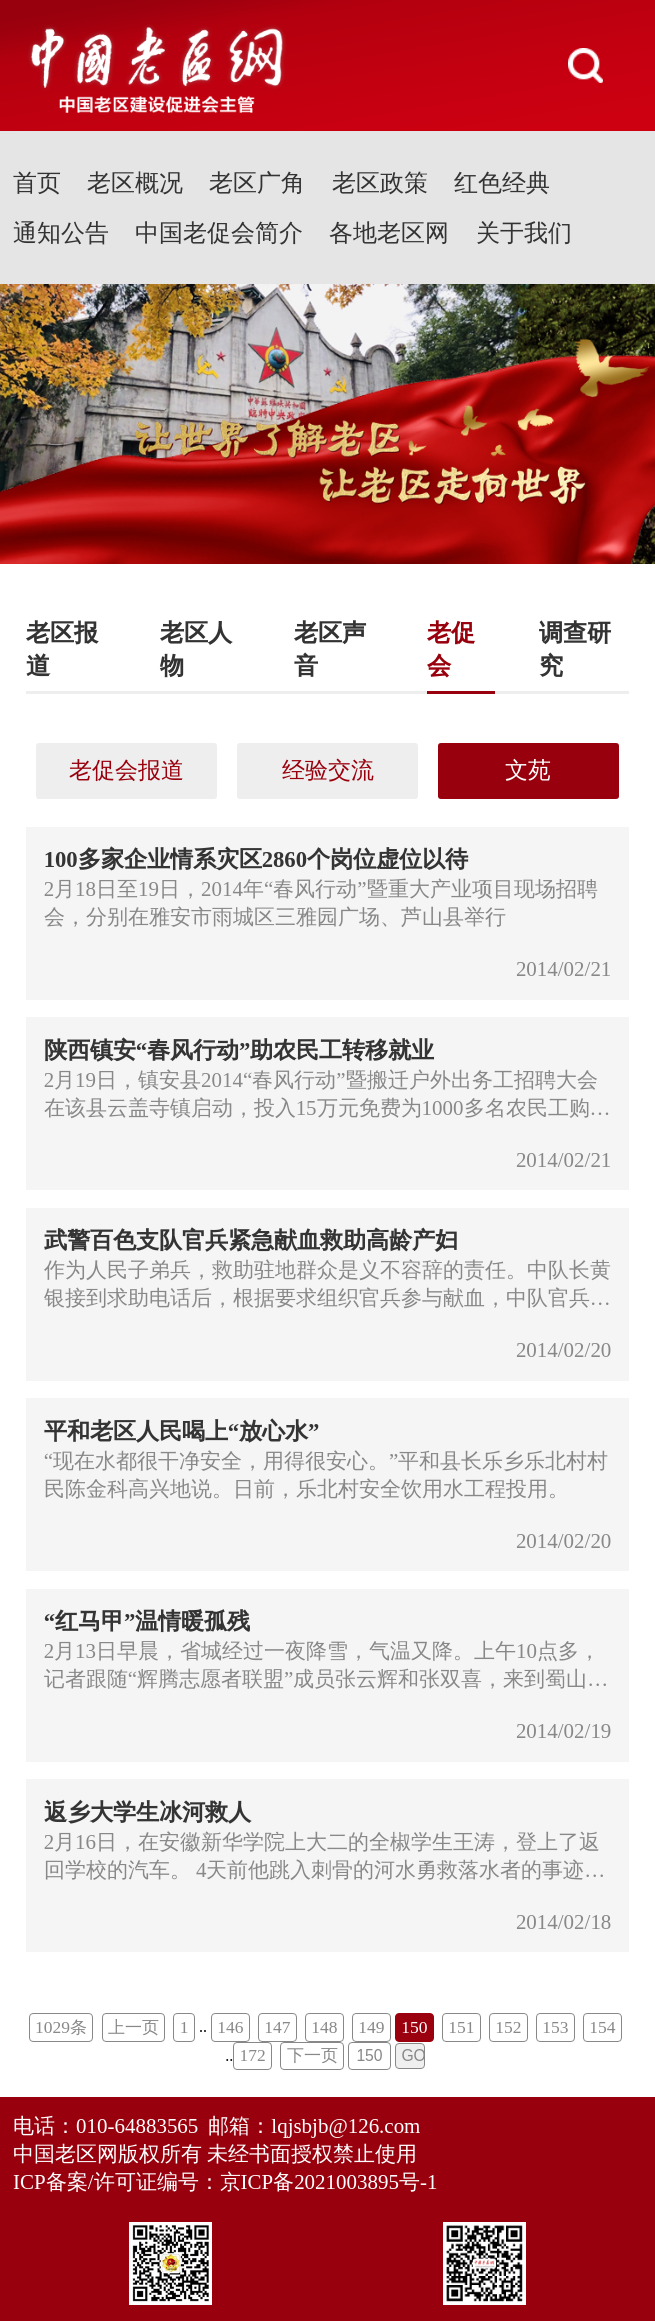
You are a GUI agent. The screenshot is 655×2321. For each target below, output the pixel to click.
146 (230, 2027)
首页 (37, 182)
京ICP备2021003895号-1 (329, 2182)
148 (324, 2027)
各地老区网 (389, 232)
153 (555, 2027)
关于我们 (524, 232)
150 (414, 2027)
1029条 (61, 2027)
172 (253, 2055)
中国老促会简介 (219, 232)
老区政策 (380, 182)
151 (461, 2027)
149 (371, 2027)
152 (508, 2027)
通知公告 (61, 232)
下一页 (312, 2055)
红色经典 (502, 182)
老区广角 (257, 182)
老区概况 (135, 182)
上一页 (133, 2027)
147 (277, 2027)
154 (602, 2027)
